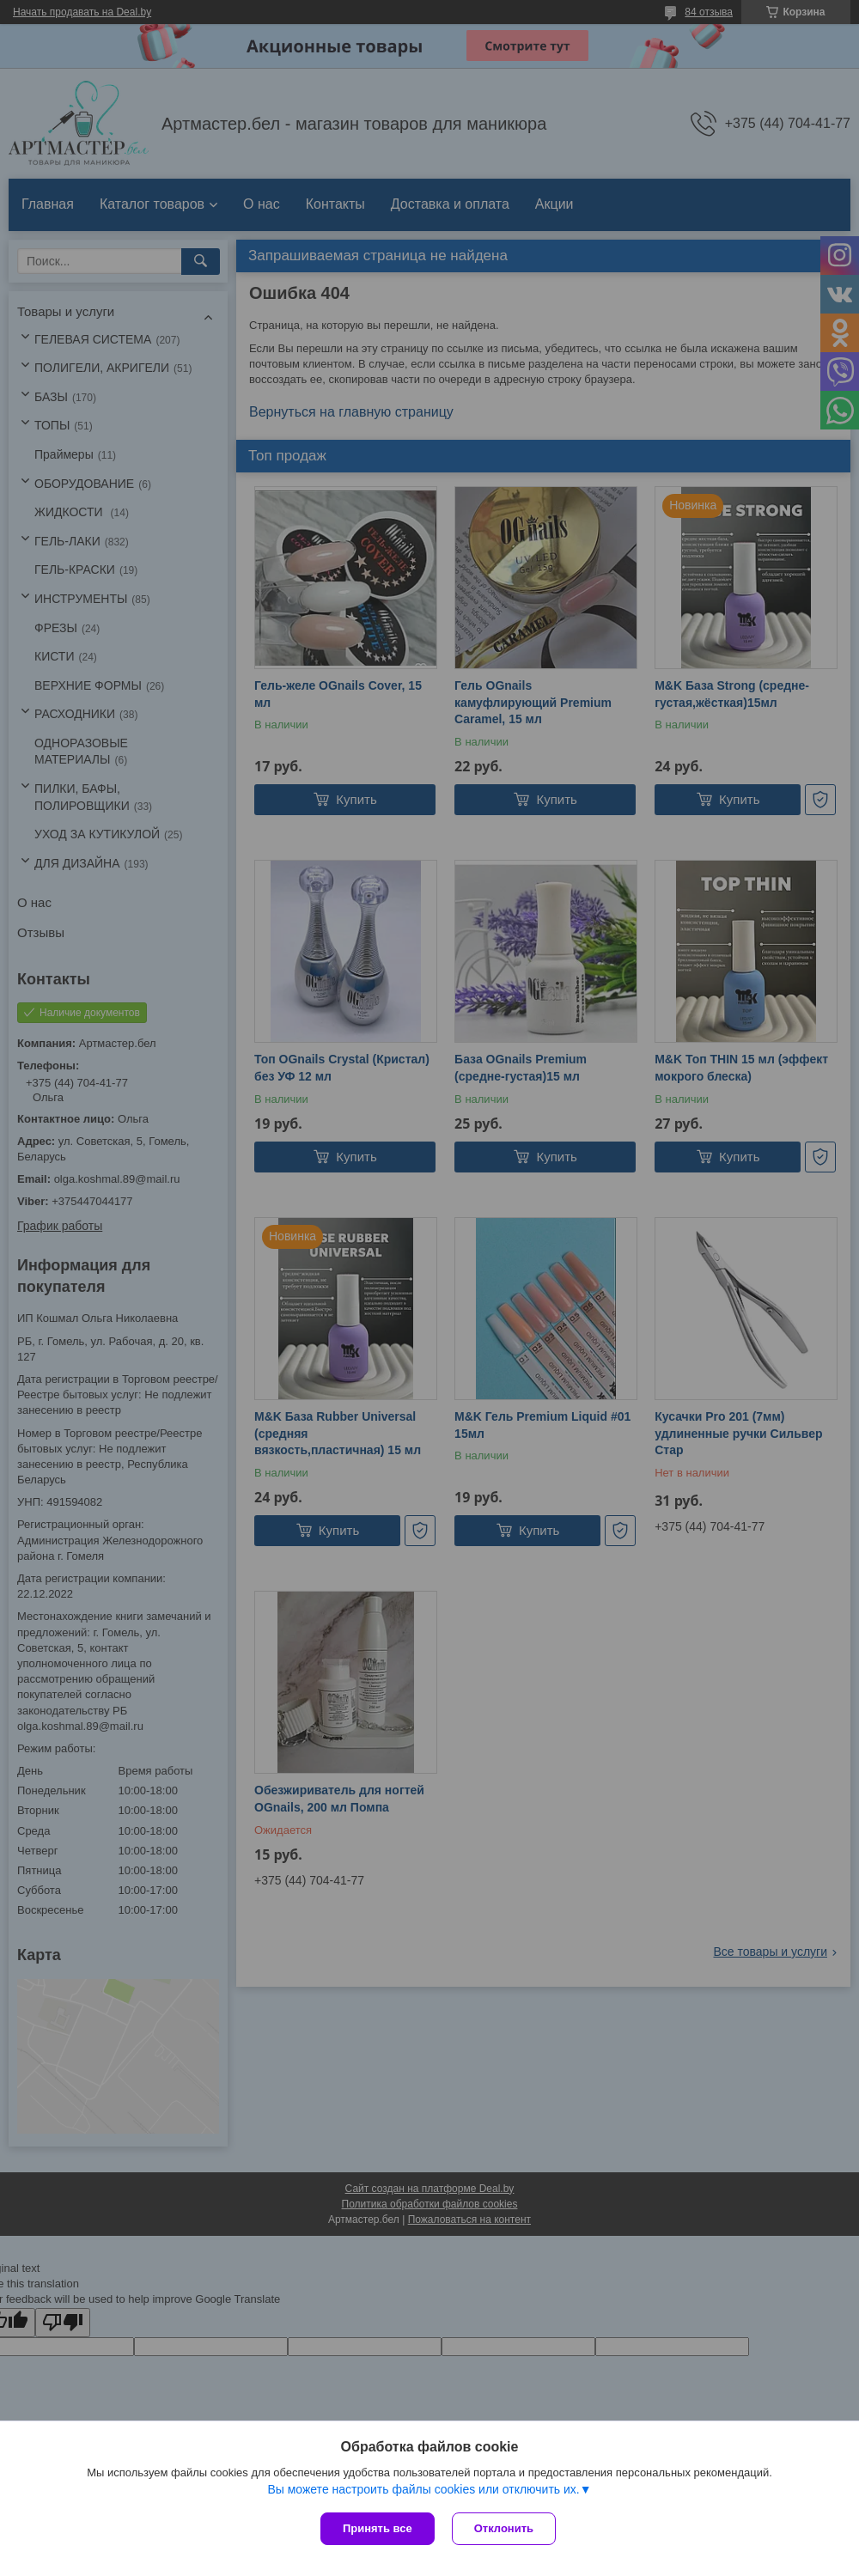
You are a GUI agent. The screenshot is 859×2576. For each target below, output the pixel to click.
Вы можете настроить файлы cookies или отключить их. (423, 2489)
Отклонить (503, 2528)
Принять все (377, 2528)
